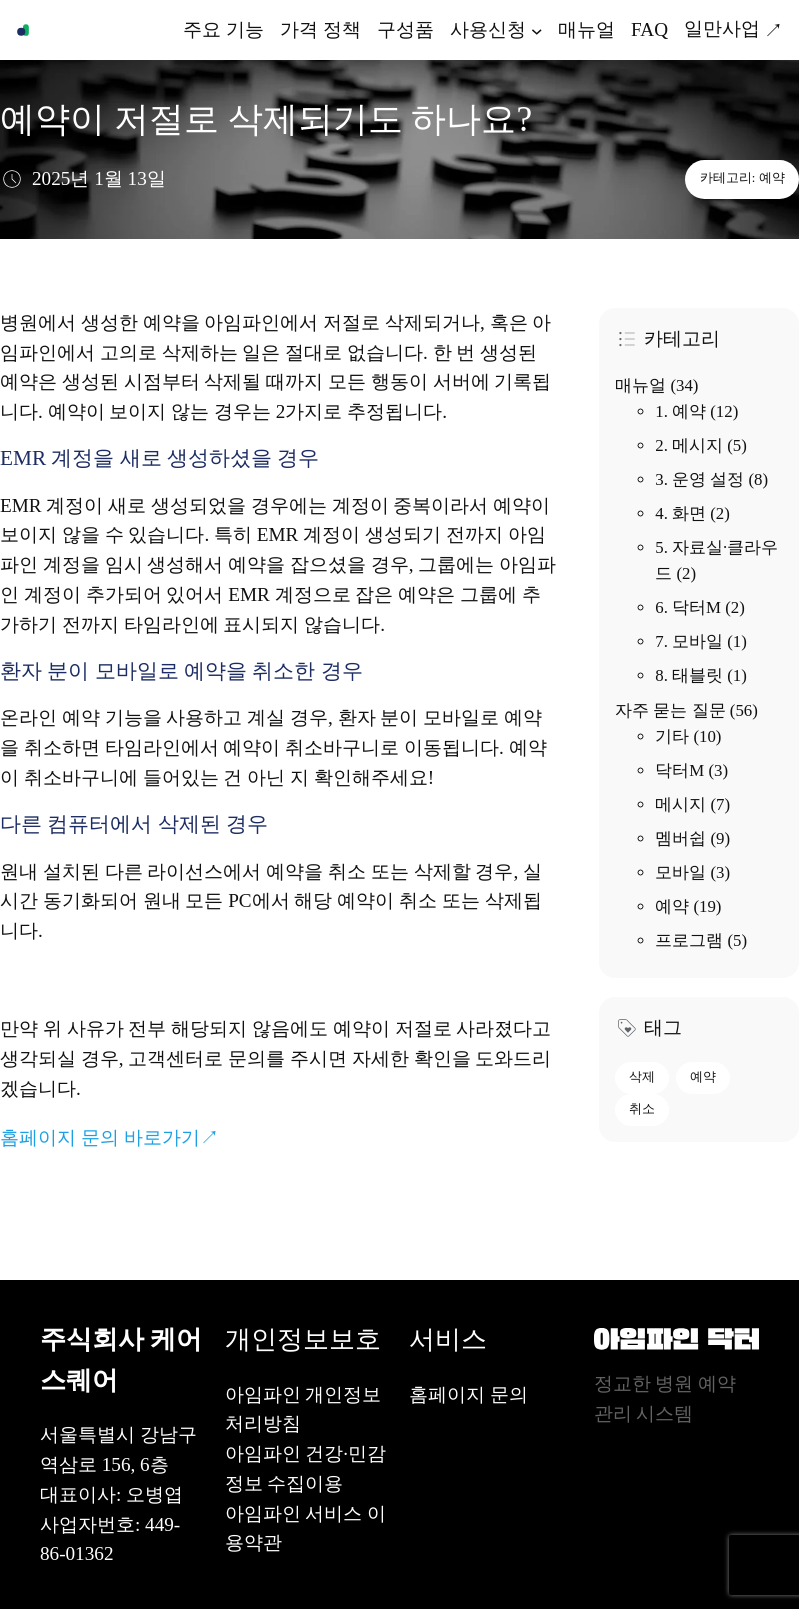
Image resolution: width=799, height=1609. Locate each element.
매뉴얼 (640, 385)
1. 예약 (680, 411)
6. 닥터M (688, 607)
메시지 (680, 804)
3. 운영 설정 (699, 479)
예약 (772, 178)
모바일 (680, 872)
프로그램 (689, 940)
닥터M (679, 770)
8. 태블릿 (689, 675)
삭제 (642, 1077)
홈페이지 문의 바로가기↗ (109, 1137)
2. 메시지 (689, 445)
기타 (672, 736)
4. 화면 (680, 513)
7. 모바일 (689, 641)
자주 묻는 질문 (670, 710)
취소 (642, 1109)
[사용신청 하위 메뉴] (537, 30)
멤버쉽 (680, 838)
